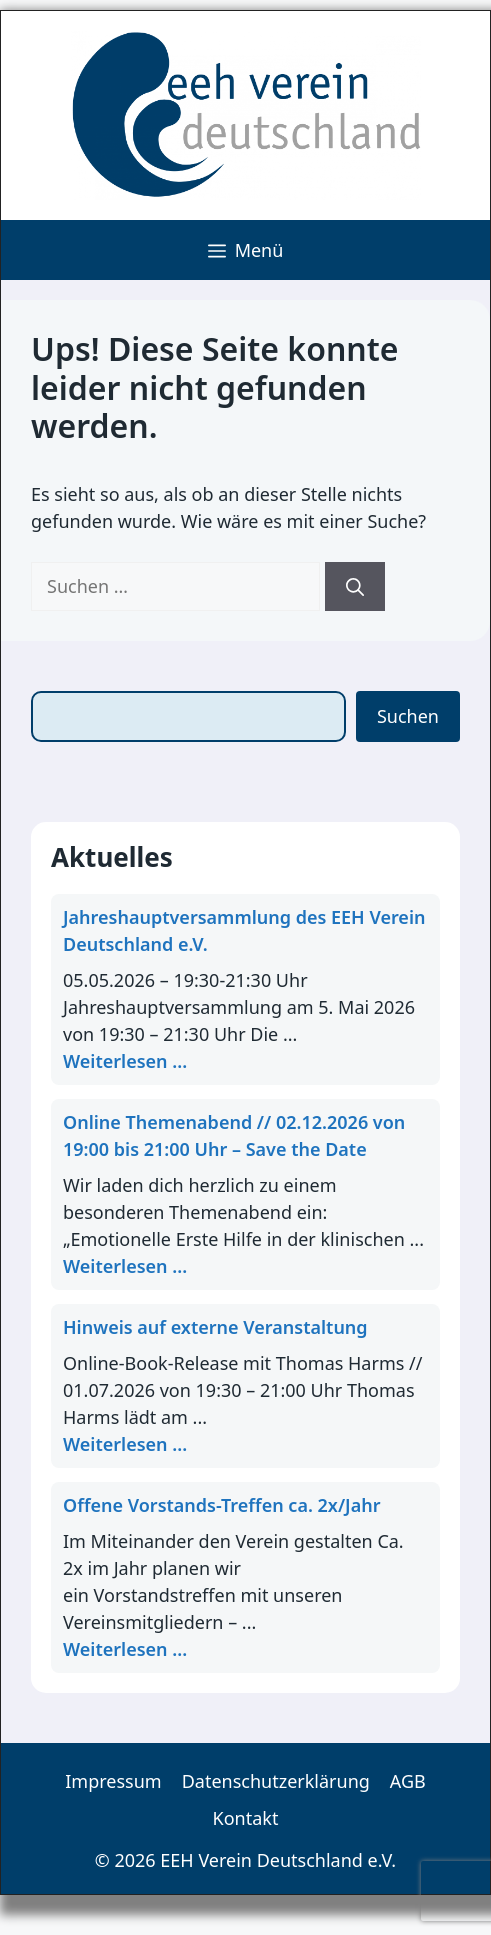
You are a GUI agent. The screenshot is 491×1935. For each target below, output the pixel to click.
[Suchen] (355, 586)
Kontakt (246, 1818)
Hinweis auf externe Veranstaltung (215, 1327)
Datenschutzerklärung (276, 1781)
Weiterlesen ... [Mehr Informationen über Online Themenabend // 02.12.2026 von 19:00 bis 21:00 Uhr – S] (125, 1266)
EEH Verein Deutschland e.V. (278, 1860)
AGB (408, 1781)
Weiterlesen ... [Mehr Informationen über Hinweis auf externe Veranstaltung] (125, 1444)
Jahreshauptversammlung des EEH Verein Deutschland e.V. (244, 930)
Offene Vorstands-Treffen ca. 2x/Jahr (222, 1505)
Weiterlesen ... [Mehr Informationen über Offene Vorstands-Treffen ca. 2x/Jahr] (125, 1649)
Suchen (408, 716)
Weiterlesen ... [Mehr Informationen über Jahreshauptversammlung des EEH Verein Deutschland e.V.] (125, 1061)
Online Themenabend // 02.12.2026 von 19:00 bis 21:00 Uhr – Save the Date (234, 1135)
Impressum (113, 1781)
